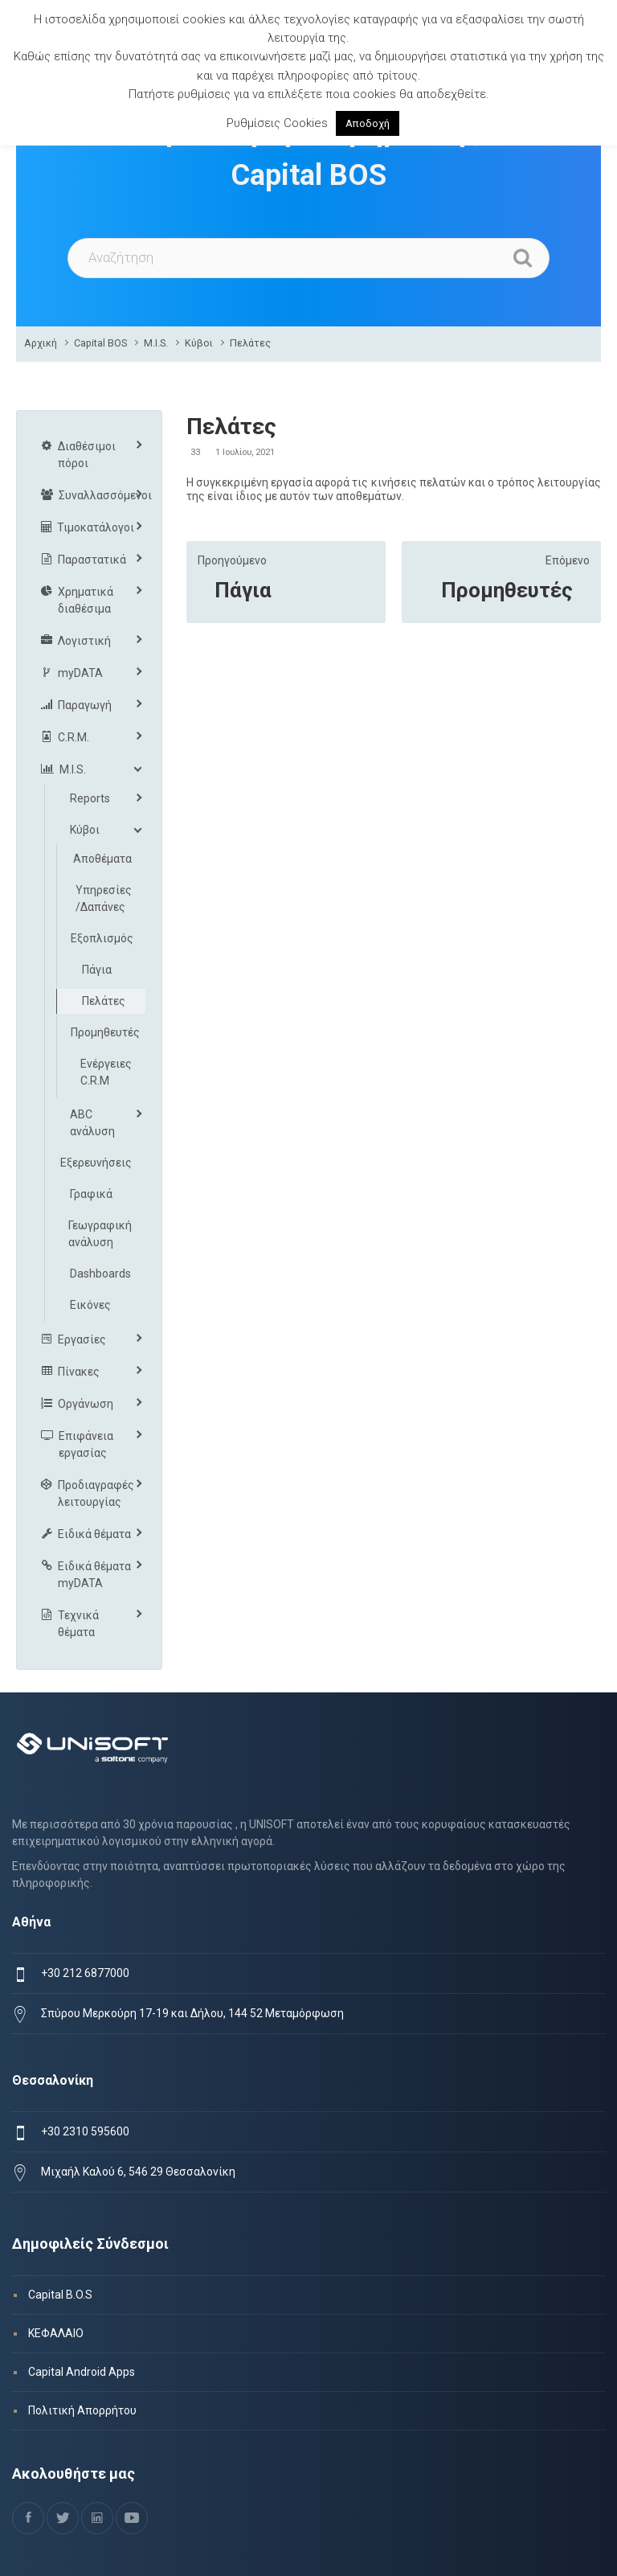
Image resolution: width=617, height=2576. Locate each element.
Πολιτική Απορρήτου (82, 2410)
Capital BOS (100, 343)
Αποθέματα (102, 858)
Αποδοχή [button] (367, 123)
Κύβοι (199, 343)
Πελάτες (250, 343)
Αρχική (40, 343)
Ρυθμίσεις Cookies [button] (277, 123)
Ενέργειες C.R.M (106, 1072)
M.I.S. (156, 343)
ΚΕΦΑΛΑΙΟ (56, 2333)
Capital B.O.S (60, 2294)
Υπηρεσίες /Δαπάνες (104, 898)
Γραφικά (91, 1194)
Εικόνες (90, 1304)
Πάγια (243, 590)
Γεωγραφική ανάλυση (100, 1234)
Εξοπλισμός (102, 938)
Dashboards (100, 1273)
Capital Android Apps (81, 2371)
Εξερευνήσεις (96, 1162)
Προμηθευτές (507, 590)
